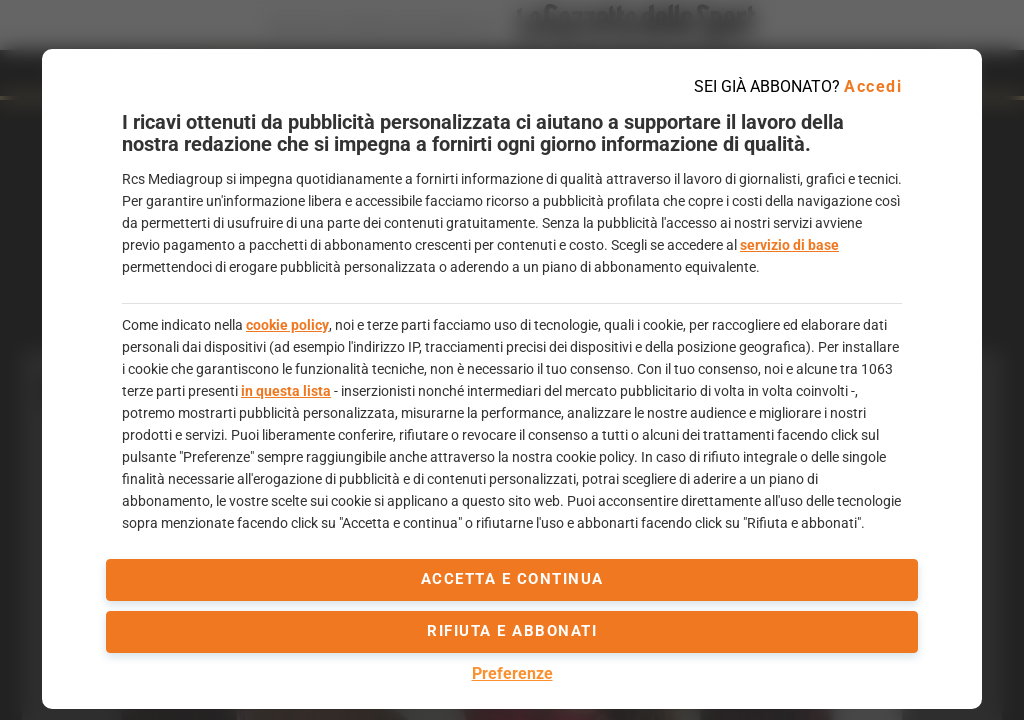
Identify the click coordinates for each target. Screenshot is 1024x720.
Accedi (873, 86)
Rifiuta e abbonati (512, 631)
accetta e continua (512, 579)
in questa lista (286, 391)
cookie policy (287, 325)
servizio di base (789, 245)
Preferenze (512, 673)
